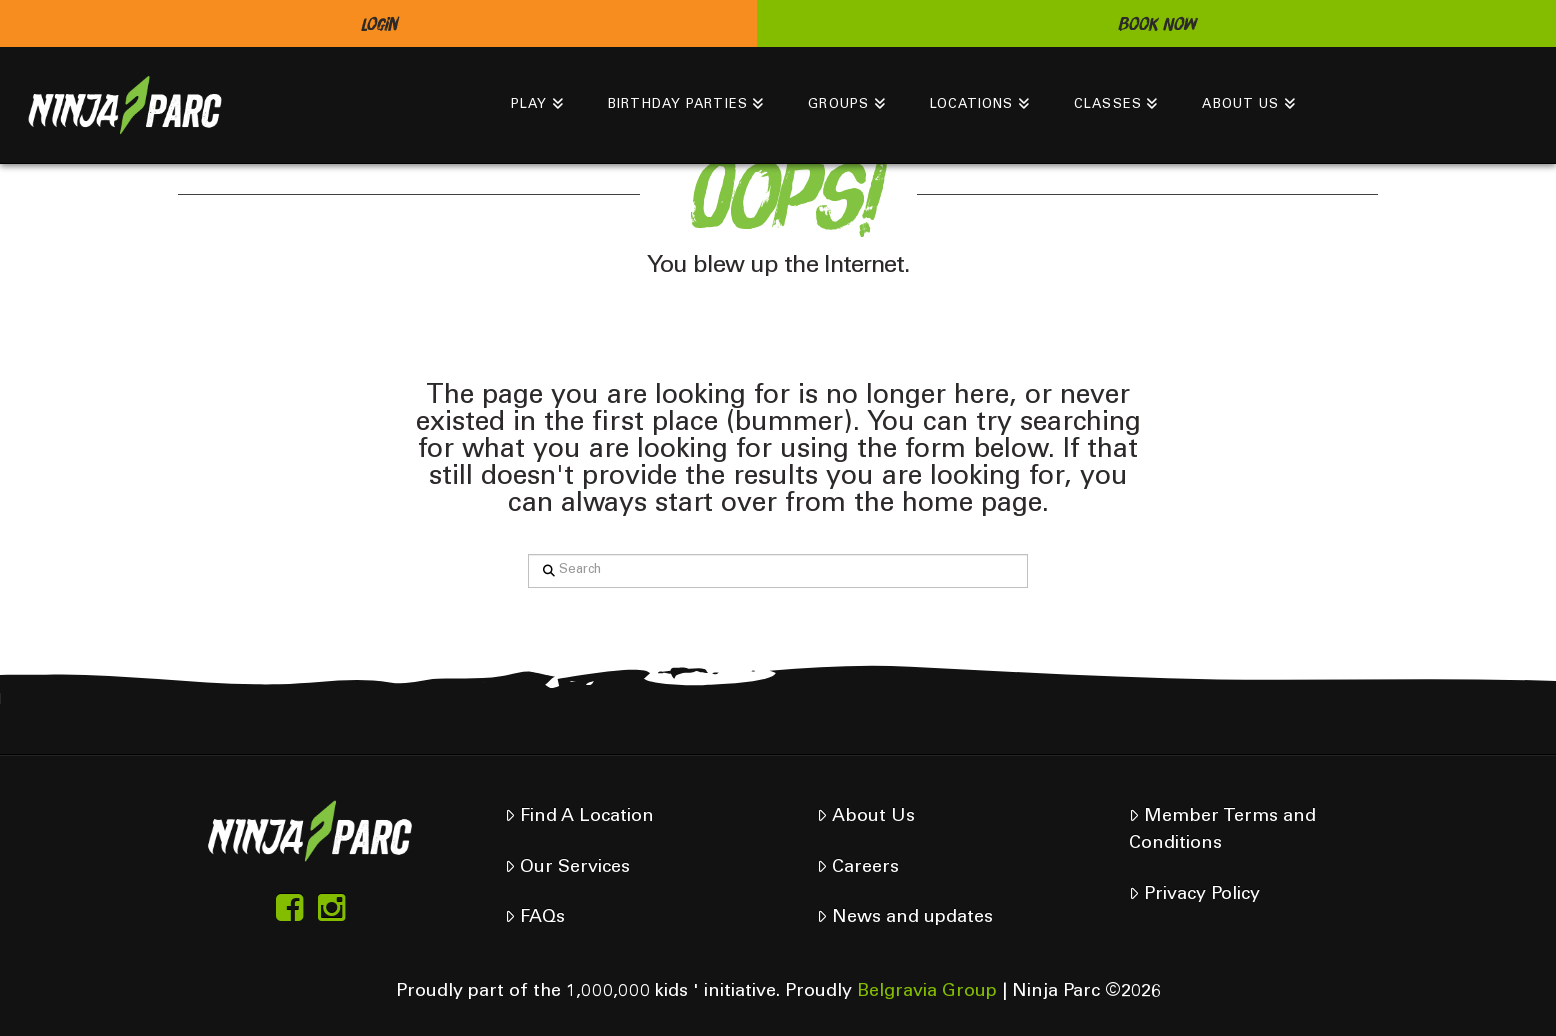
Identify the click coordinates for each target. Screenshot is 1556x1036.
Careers (857, 867)
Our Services (567, 867)
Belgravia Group (927, 992)
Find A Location (579, 816)
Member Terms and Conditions (1222, 830)
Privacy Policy (1194, 894)
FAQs (534, 917)
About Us (865, 816)
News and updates (904, 917)
